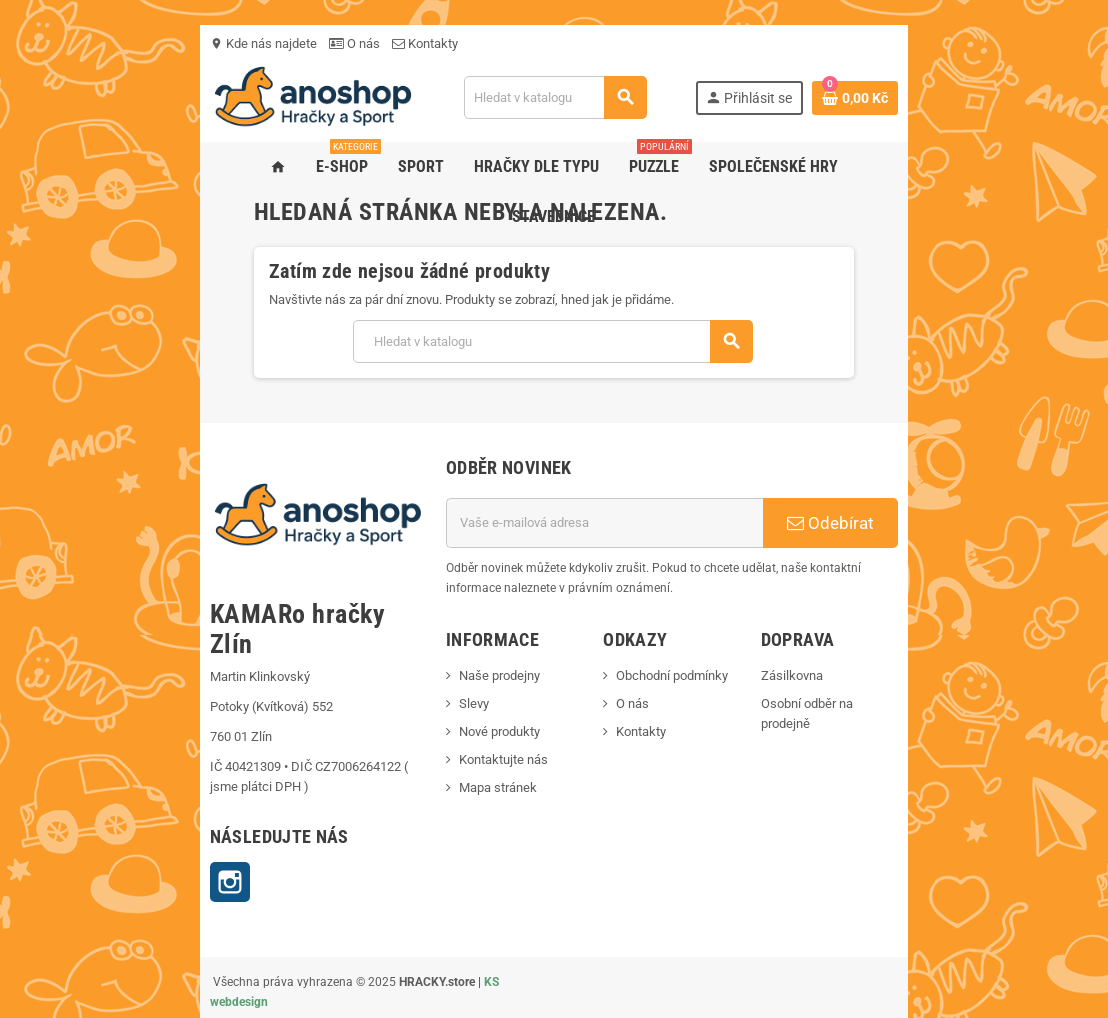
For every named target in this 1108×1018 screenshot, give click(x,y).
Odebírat (930, 526)
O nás (228, 43)
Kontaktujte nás (461, 762)
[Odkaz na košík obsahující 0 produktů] (981, 99)
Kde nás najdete (137, 43)
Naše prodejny (457, 678)
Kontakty (299, 43)
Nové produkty (457, 734)
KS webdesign (396, 943)
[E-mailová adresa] (621, 526)
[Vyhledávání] (557, 99)
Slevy (432, 706)
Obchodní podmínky (686, 678)
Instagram (104, 843)
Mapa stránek (456, 790)
